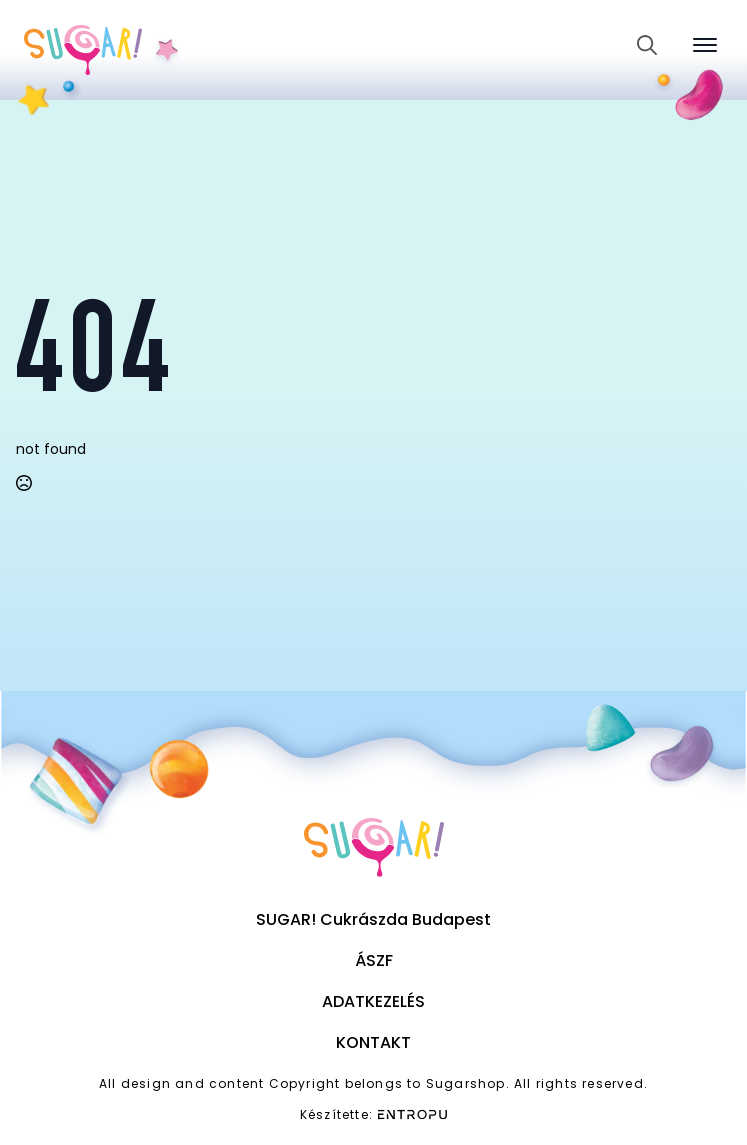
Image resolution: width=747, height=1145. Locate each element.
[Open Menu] (705, 45)
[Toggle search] (647, 45)
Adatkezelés (373, 1001)
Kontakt (373, 1042)
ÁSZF (374, 960)
